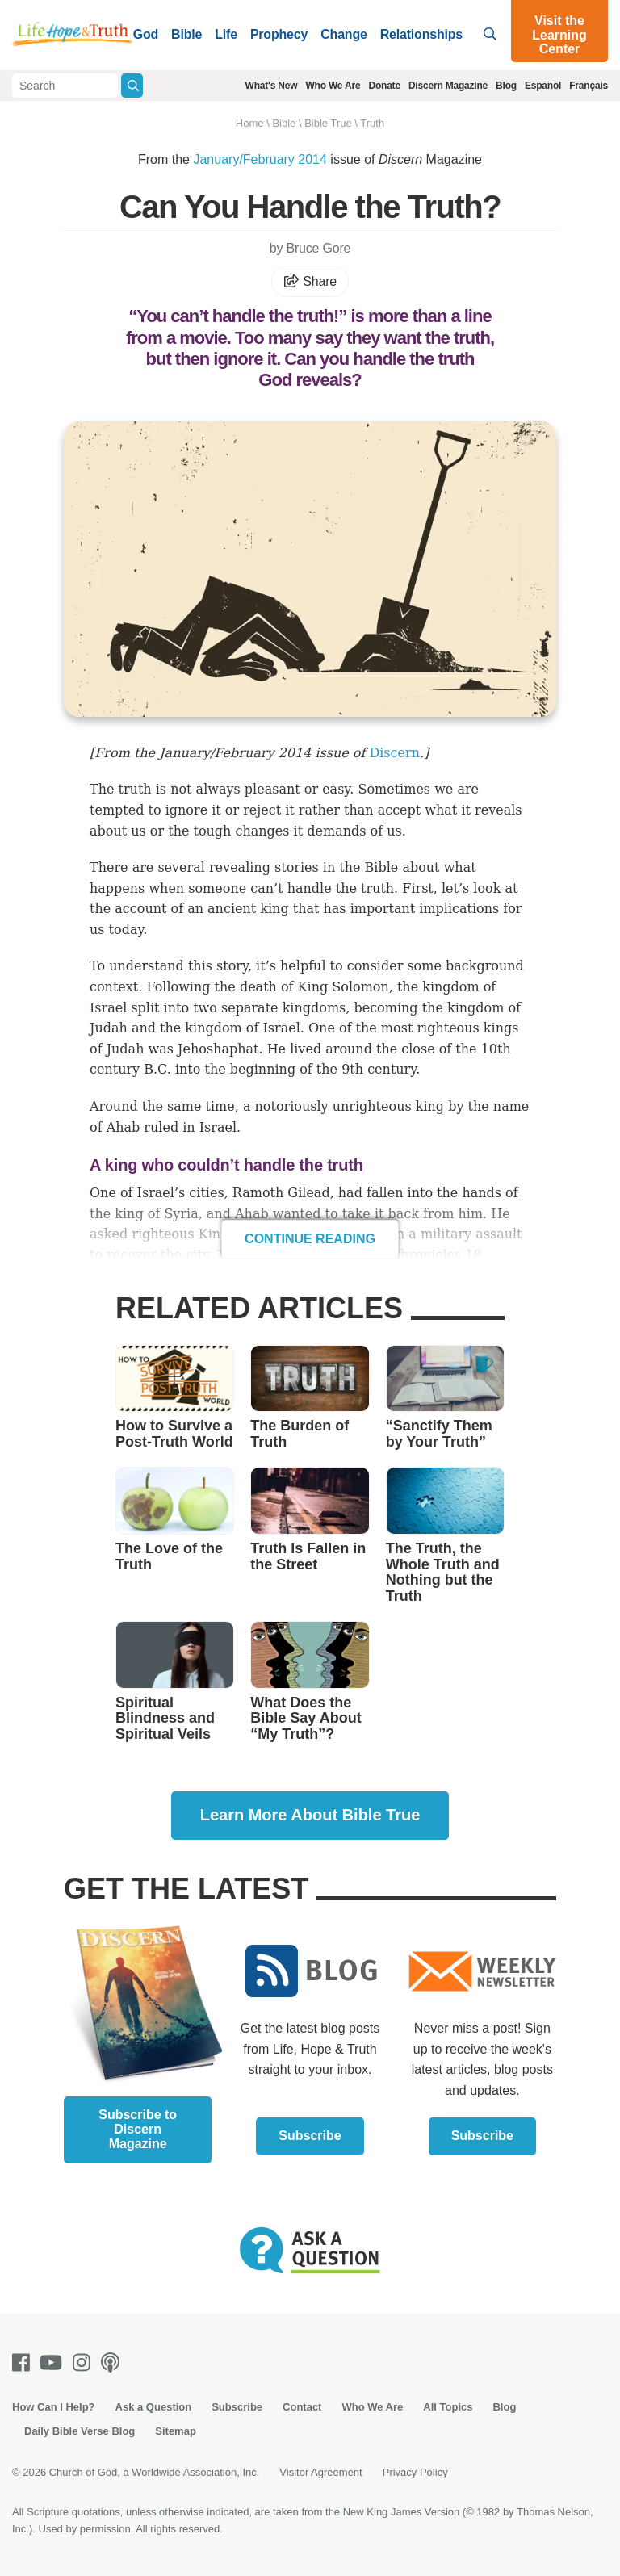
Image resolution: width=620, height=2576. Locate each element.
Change (343, 34)
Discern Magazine (448, 85)
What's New (271, 85)
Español (543, 85)
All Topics (447, 2407)
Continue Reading (310, 1239)
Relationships (421, 34)
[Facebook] (24, 2362)
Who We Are (332, 85)
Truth (372, 123)
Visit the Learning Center (559, 35)
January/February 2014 (259, 159)
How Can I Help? (53, 2407)
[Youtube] (54, 2362)
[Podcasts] (113, 2362)
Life (226, 34)
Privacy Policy (415, 2472)
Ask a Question (153, 2407)
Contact (302, 2407)
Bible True (328, 123)
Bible (186, 34)
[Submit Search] (132, 85)
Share (310, 281)
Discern (394, 752)
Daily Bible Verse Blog (79, 2431)
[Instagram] (85, 2362)
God (145, 34)
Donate (384, 85)
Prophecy (279, 34)
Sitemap (175, 2431)
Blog (506, 85)
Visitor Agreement (320, 2472)
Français (588, 85)
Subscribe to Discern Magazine (137, 2129)
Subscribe (310, 2135)
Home (250, 123)
